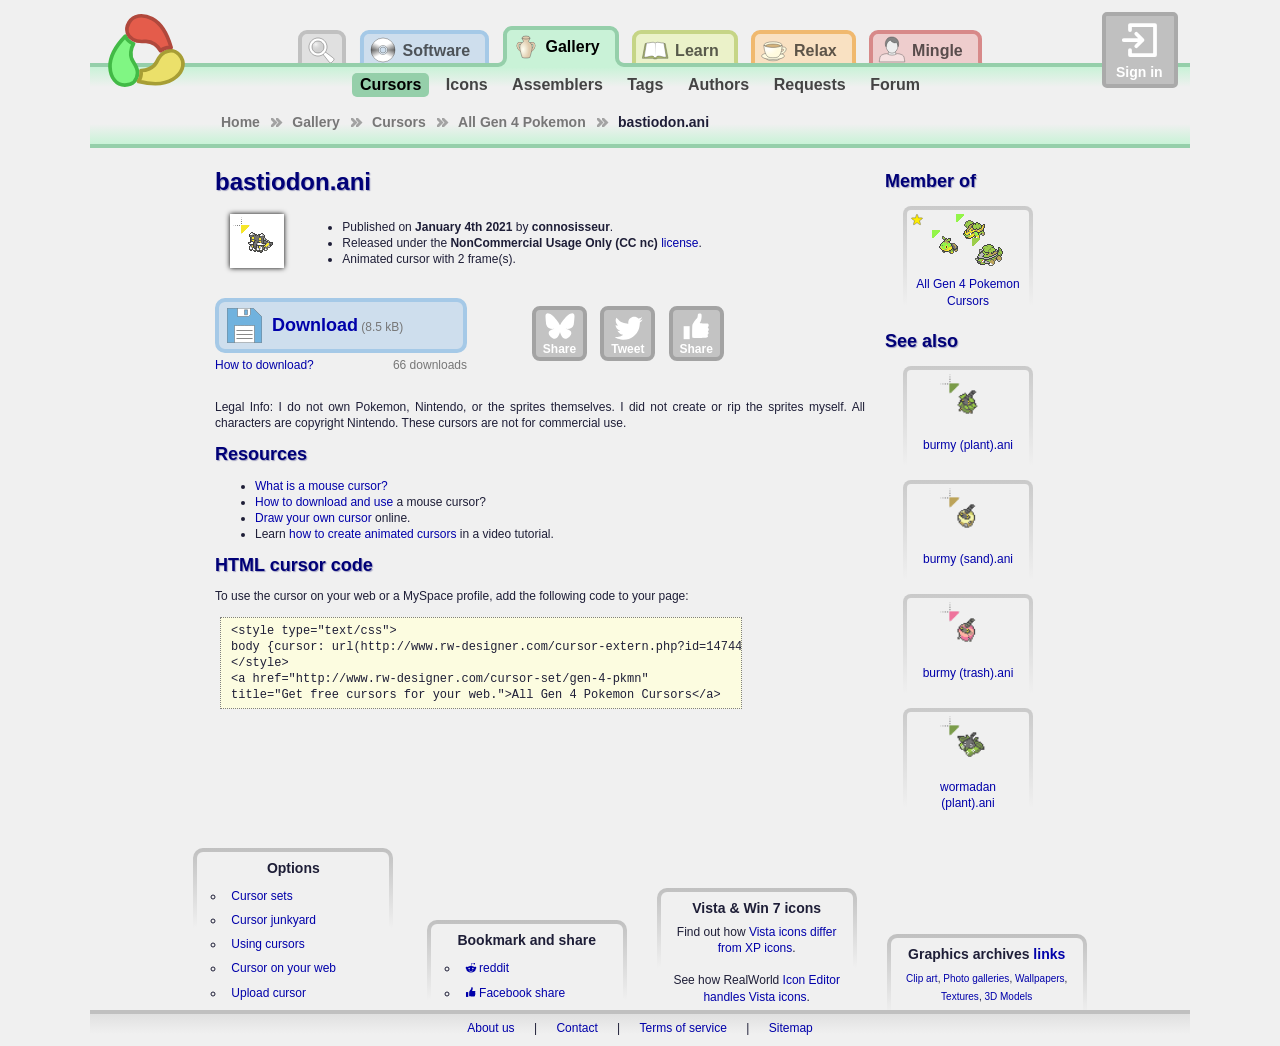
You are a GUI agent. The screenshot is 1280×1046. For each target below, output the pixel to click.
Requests (810, 84)
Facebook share (515, 993)
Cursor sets (261, 896)
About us (490, 1028)
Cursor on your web (283, 968)
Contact (576, 1028)
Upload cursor (268, 993)
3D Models (1008, 996)
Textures (960, 996)
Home (240, 122)
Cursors (390, 84)
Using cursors (267, 944)
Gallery (315, 122)
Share (559, 333)
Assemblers (557, 84)
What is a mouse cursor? (321, 486)
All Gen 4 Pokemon (522, 122)
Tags (645, 84)
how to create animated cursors (372, 534)
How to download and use (324, 502)
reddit (487, 968)
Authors (718, 84)
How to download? (264, 365)
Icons (467, 84)
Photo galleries (976, 978)
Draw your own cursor (313, 518)
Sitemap (791, 1028)
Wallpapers (1040, 978)
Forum (895, 84)
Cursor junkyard (273, 920)
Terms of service (683, 1028)
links (1049, 954)
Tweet (627, 333)
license (679, 243)
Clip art (922, 978)
